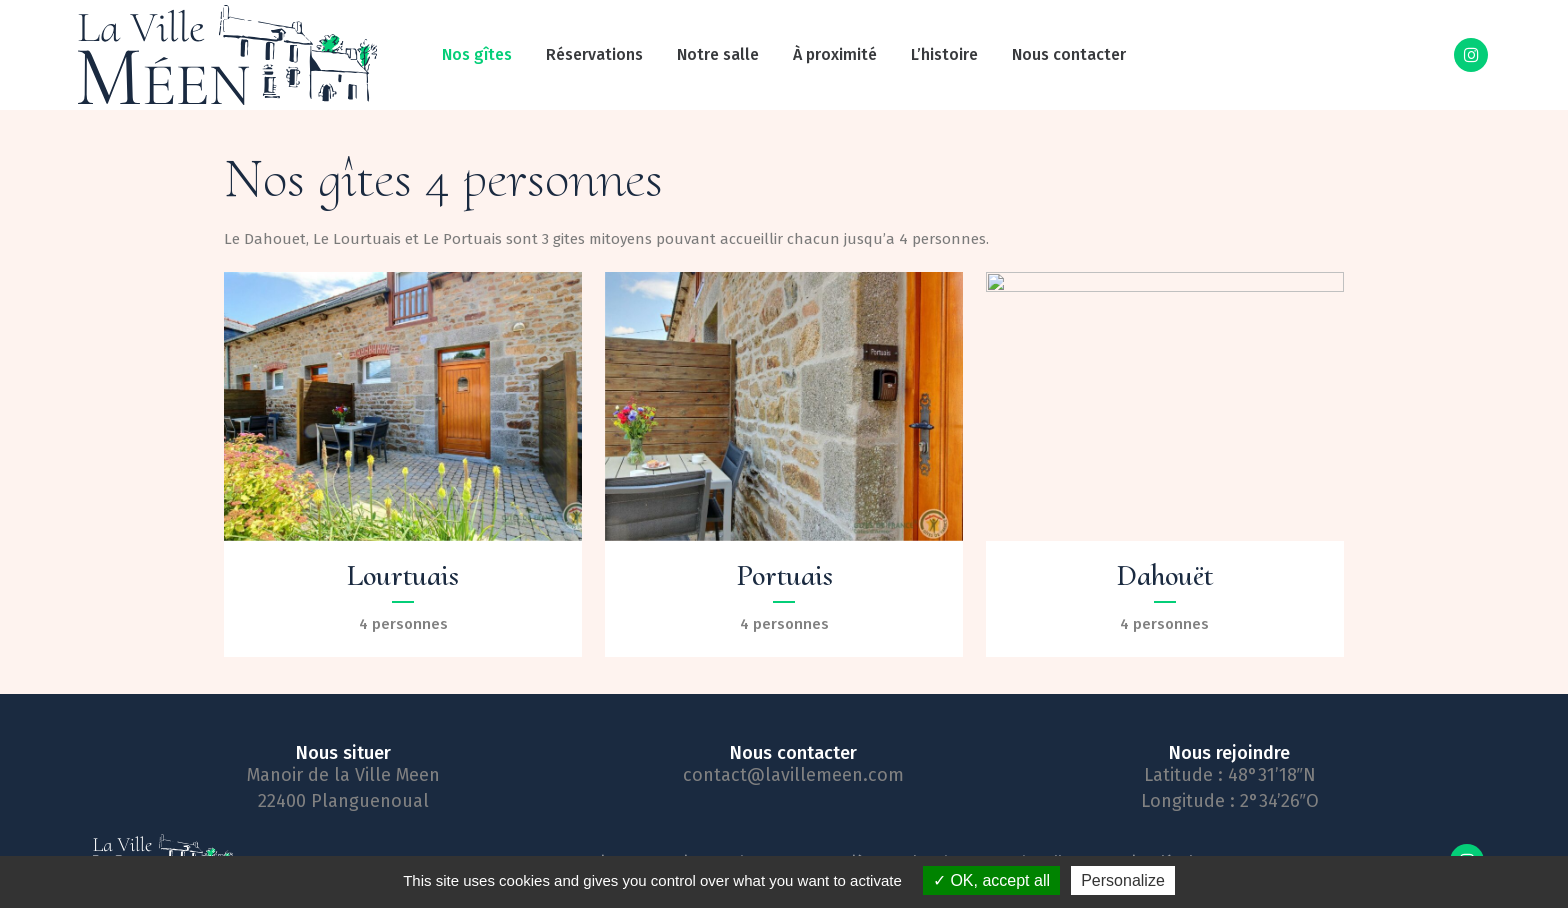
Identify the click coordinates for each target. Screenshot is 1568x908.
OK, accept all (991, 880)
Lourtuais (403, 575)
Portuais (784, 575)
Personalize (1123, 880)
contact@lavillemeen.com (793, 775)
